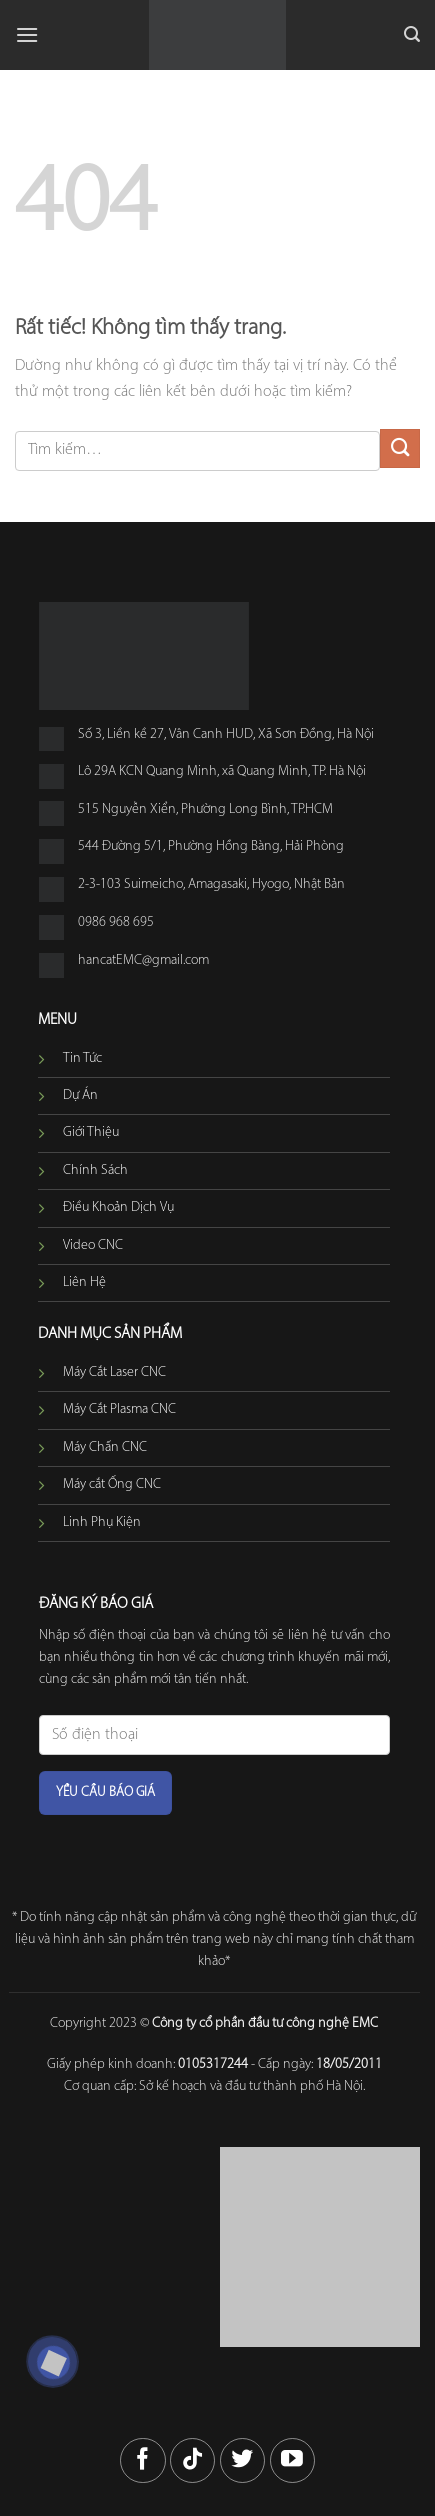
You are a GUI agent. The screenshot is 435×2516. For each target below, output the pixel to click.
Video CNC (93, 1245)
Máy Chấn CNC (105, 1447)
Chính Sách (95, 1170)
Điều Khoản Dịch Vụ (118, 1207)
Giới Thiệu (91, 1132)
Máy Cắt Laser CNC (114, 1372)
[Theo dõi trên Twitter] (242, 2460)
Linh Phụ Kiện (102, 1522)
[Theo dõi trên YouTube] (292, 2460)
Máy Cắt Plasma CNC (119, 1409)
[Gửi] (400, 448)
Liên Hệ (84, 1282)
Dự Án (80, 1095)
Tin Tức (82, 1058)
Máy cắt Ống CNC (112, 1484)
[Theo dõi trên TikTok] (192, 2460)
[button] (27, 34)
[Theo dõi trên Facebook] (142, 2460)
